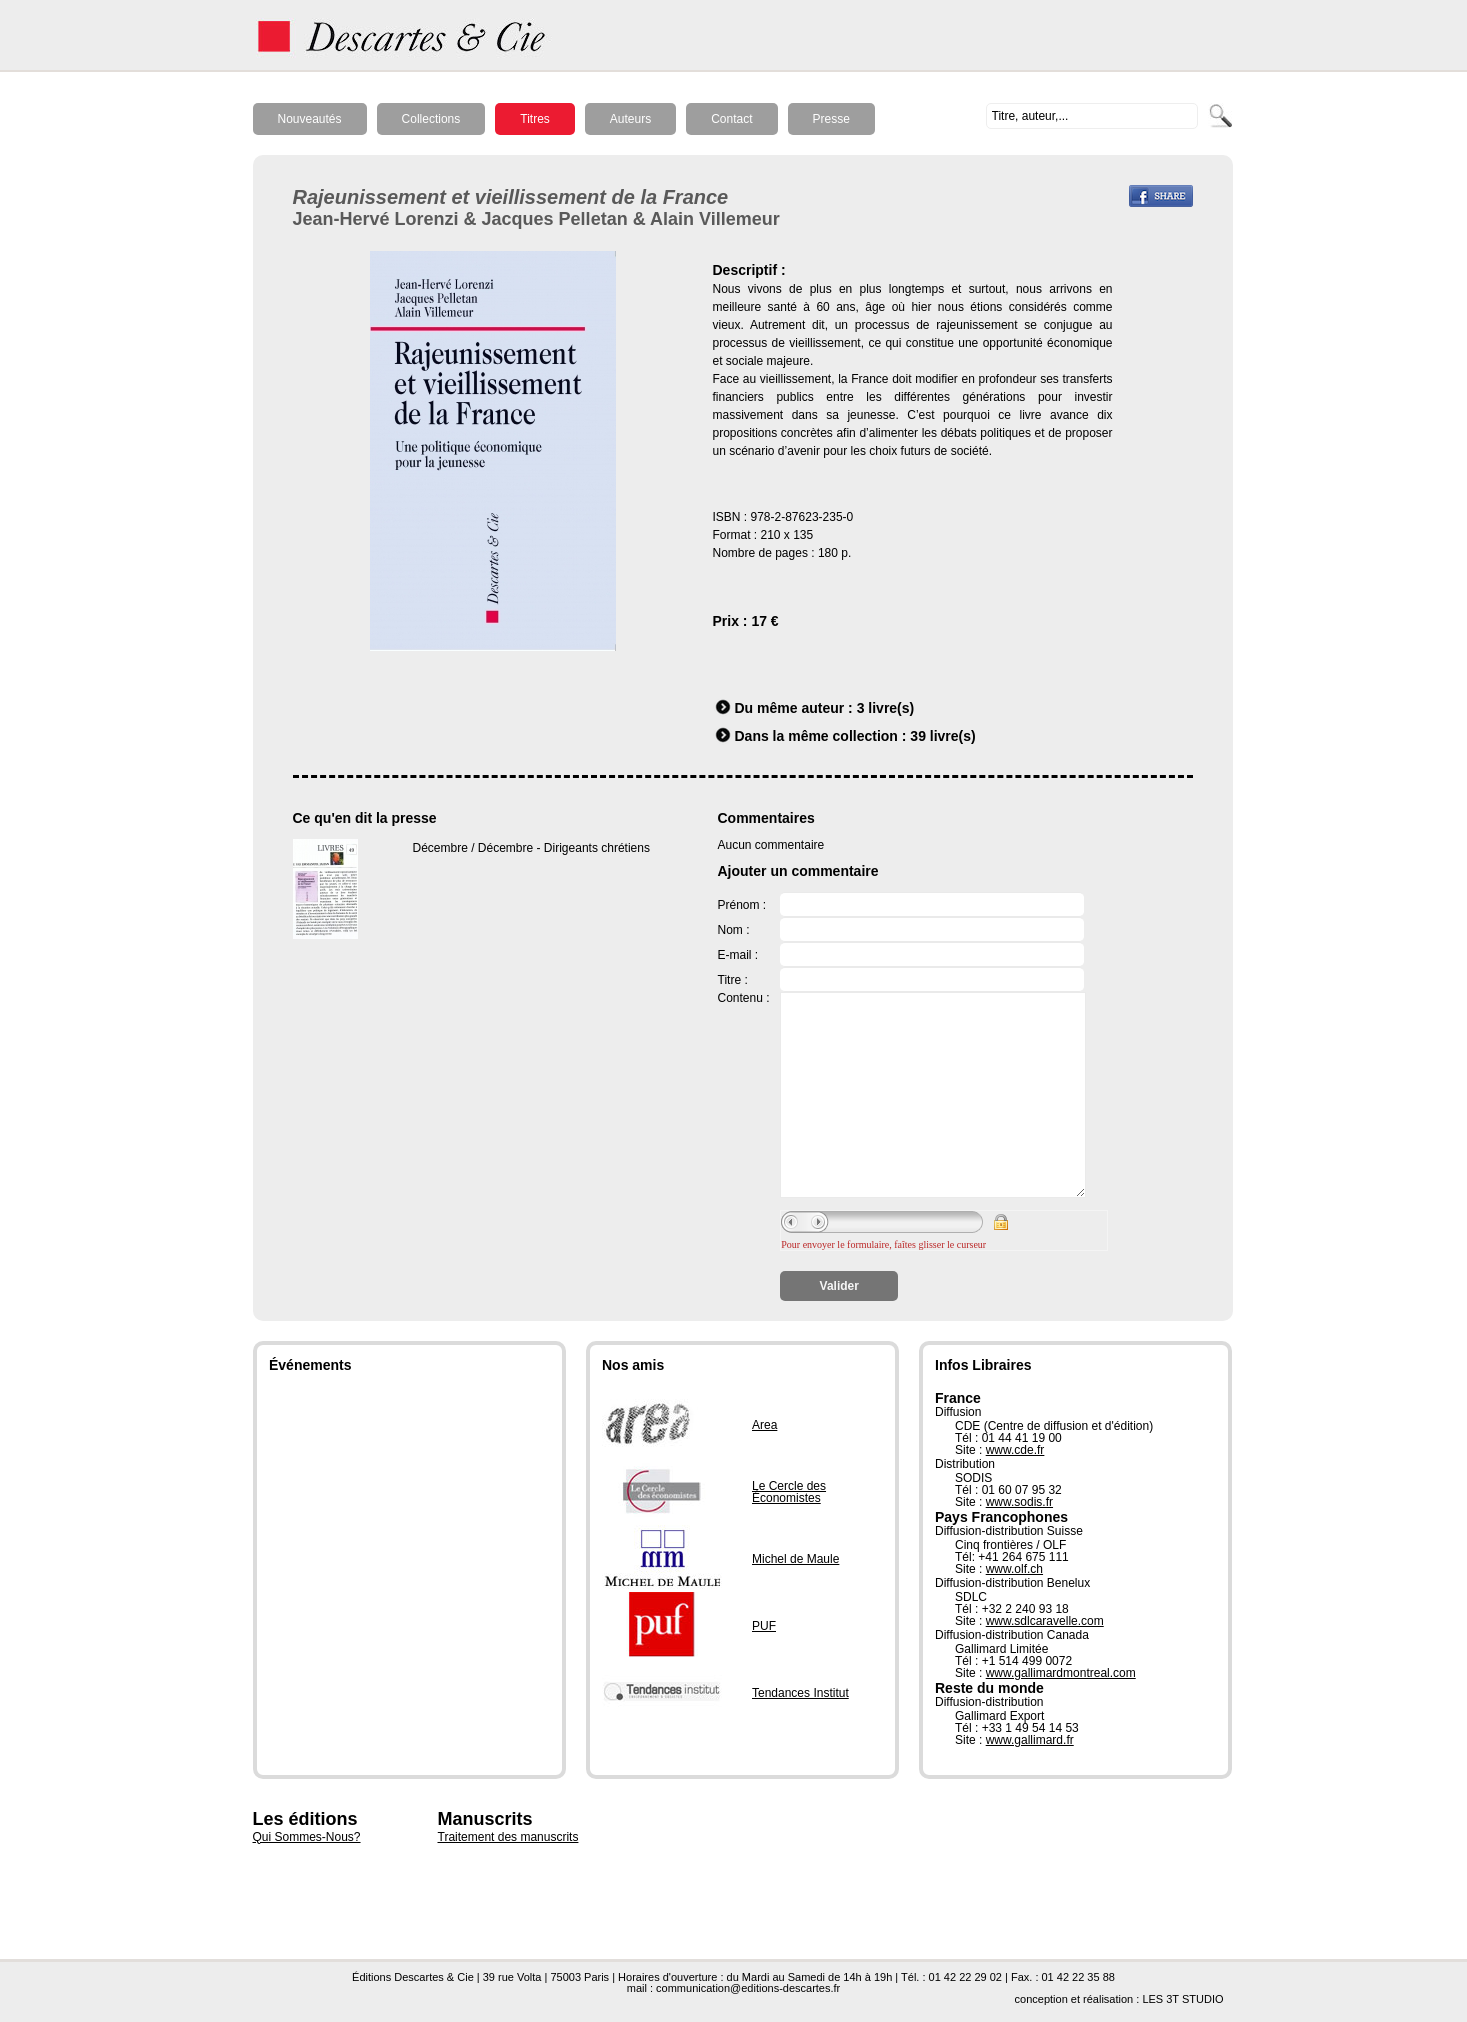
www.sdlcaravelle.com (1045, 1621)
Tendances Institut (800, 1693)
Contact (731, 119)
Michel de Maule (795, 1559)
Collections (431, 119)
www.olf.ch (1014, 1569)
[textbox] (1092, 116)
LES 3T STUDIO (1182, 1999)
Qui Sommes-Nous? (307, 1837)
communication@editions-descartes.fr (748, 1988)
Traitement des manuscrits (508, 1837)
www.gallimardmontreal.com (1061, 1673)
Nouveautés (310, 119)
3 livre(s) (886, 708)
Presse (831, 119)
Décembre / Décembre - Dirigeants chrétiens (531, 848)
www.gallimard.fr (1030, 1740)
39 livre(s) (942, 736)
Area (764, 1425)
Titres (535, 119)
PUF (764, 1626)
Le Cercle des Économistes (789, 1492)
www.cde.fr (1015, 1450)
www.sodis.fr (1019, 1502)
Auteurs (630, 119)
